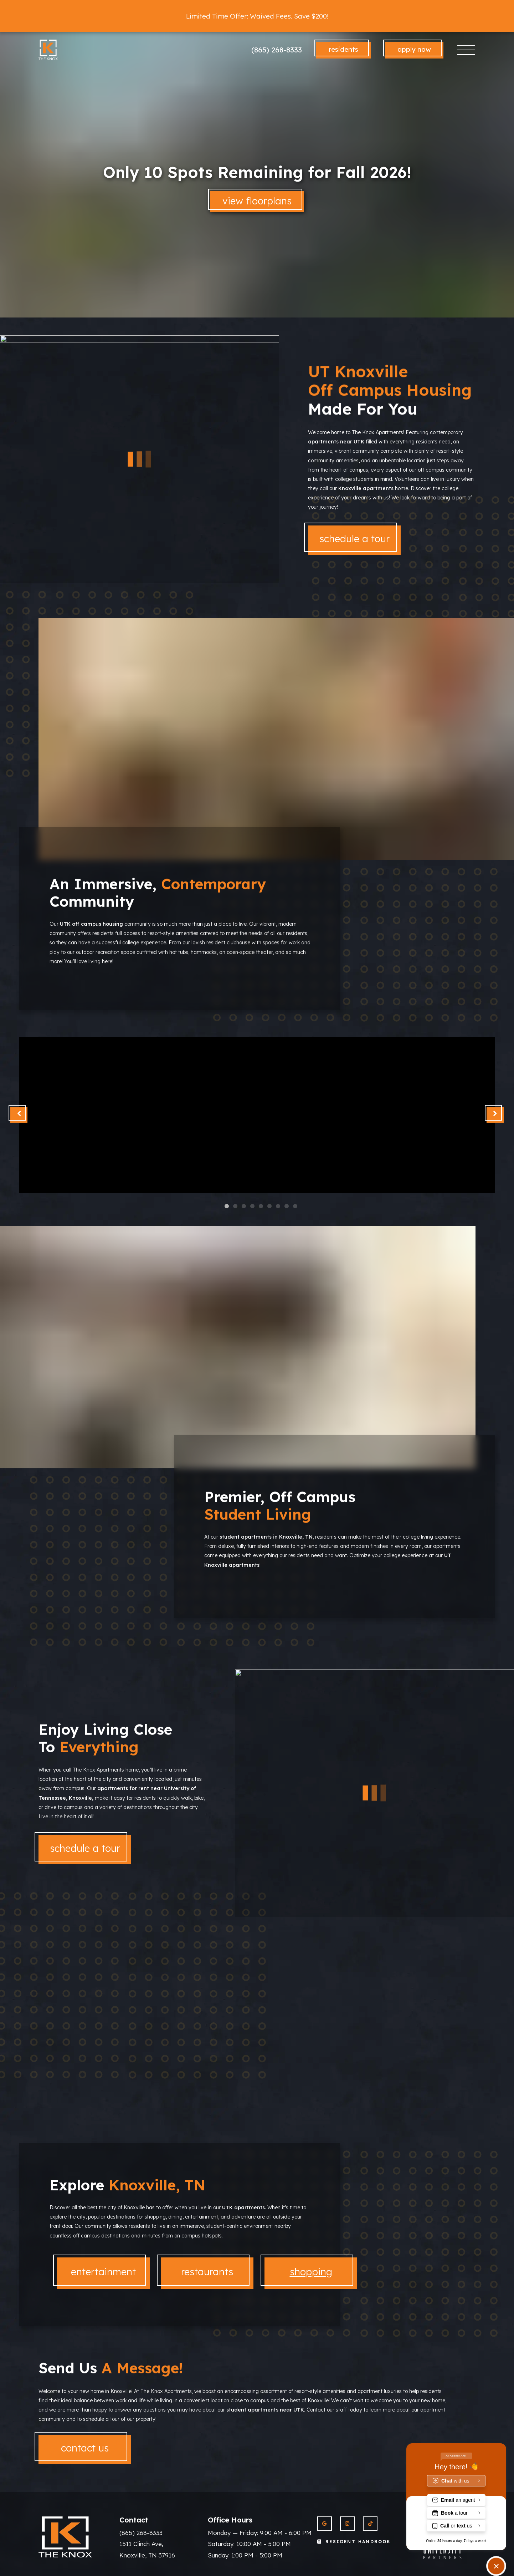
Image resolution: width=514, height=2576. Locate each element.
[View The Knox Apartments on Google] (324, 2523)
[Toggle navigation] (466, 50)
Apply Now (414, 49)
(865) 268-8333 (276, 49)
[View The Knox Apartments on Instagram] (347, 2523)
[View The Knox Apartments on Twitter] (370, 2523)
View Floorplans (257, 201)
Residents (343, 49)
